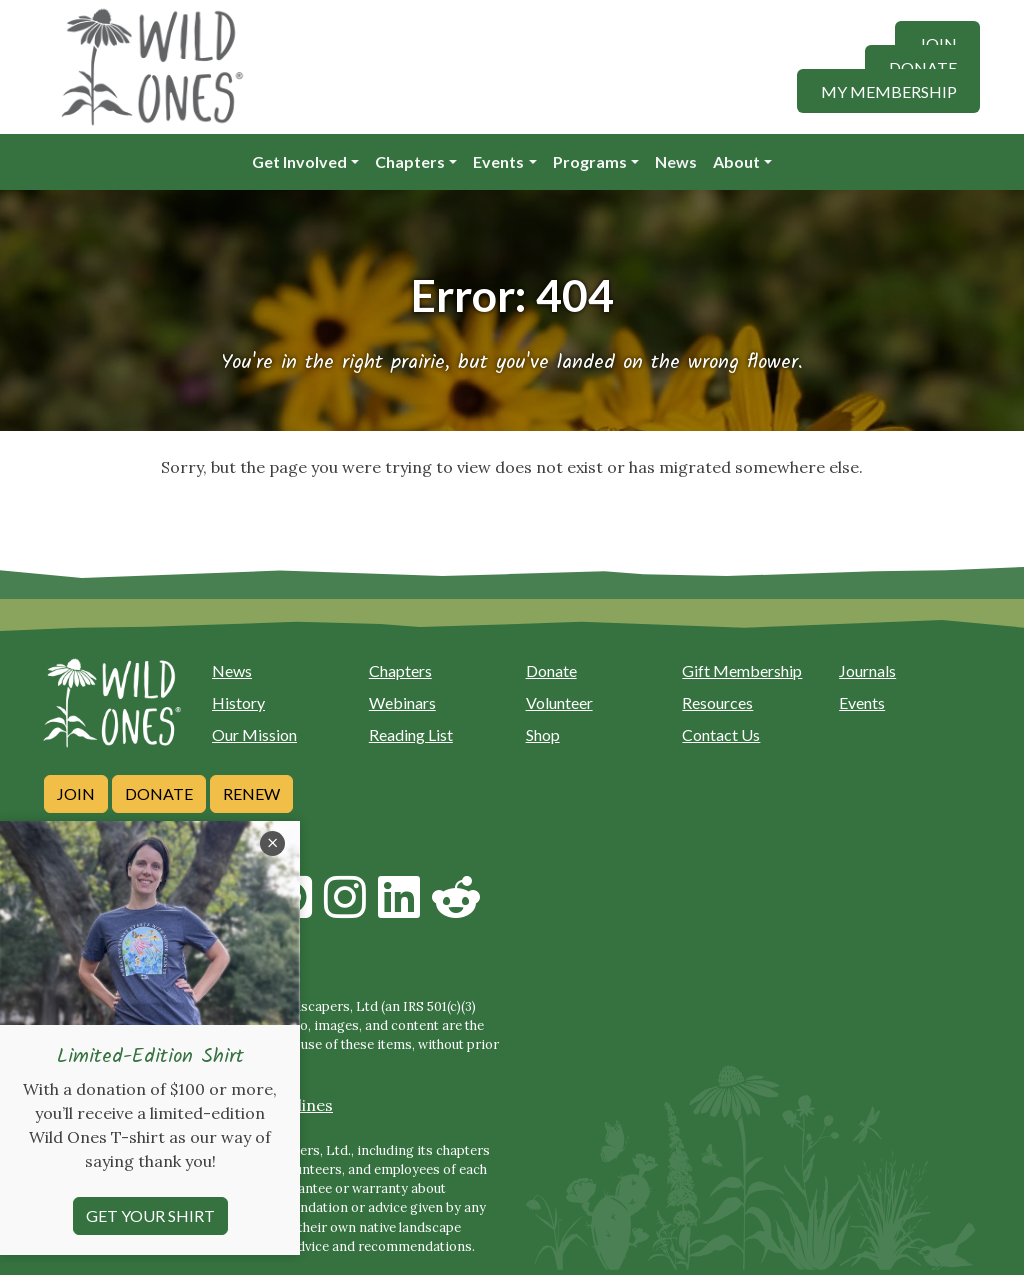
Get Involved (299, 161)
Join (938, 42)
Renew (251, 793)
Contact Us (721, 734)
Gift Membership (742, 670)
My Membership (889, 90)
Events (498, 161)
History (238, 702)
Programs (590, 161)
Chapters (410, 161)
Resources (717, 702)
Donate (923, 66)
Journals (867, 670)
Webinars (402, 702)
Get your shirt (150, 1247)
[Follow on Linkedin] (399, 909)
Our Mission (254, 734)
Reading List (411, 734)
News (676, 161)
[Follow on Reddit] (456, 909)
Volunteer (559, 702)
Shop (543, 734)
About (736, 161)
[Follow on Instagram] (345, 909)
